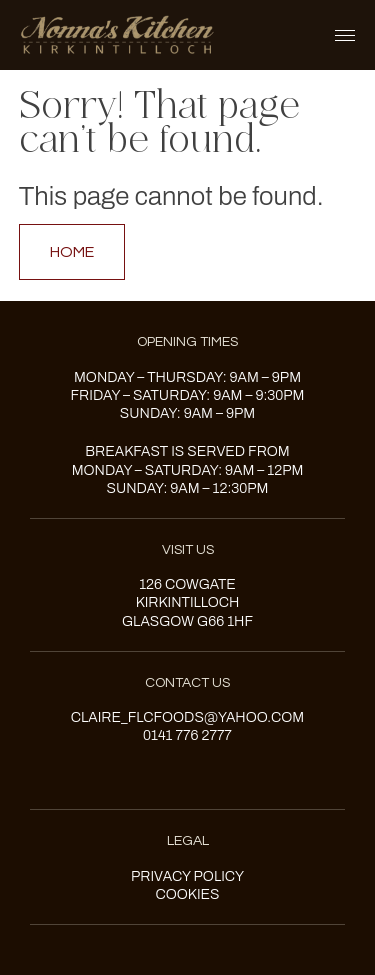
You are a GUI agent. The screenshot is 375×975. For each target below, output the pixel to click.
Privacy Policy (187, 876)
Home (72, 252)
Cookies (187, 894)
